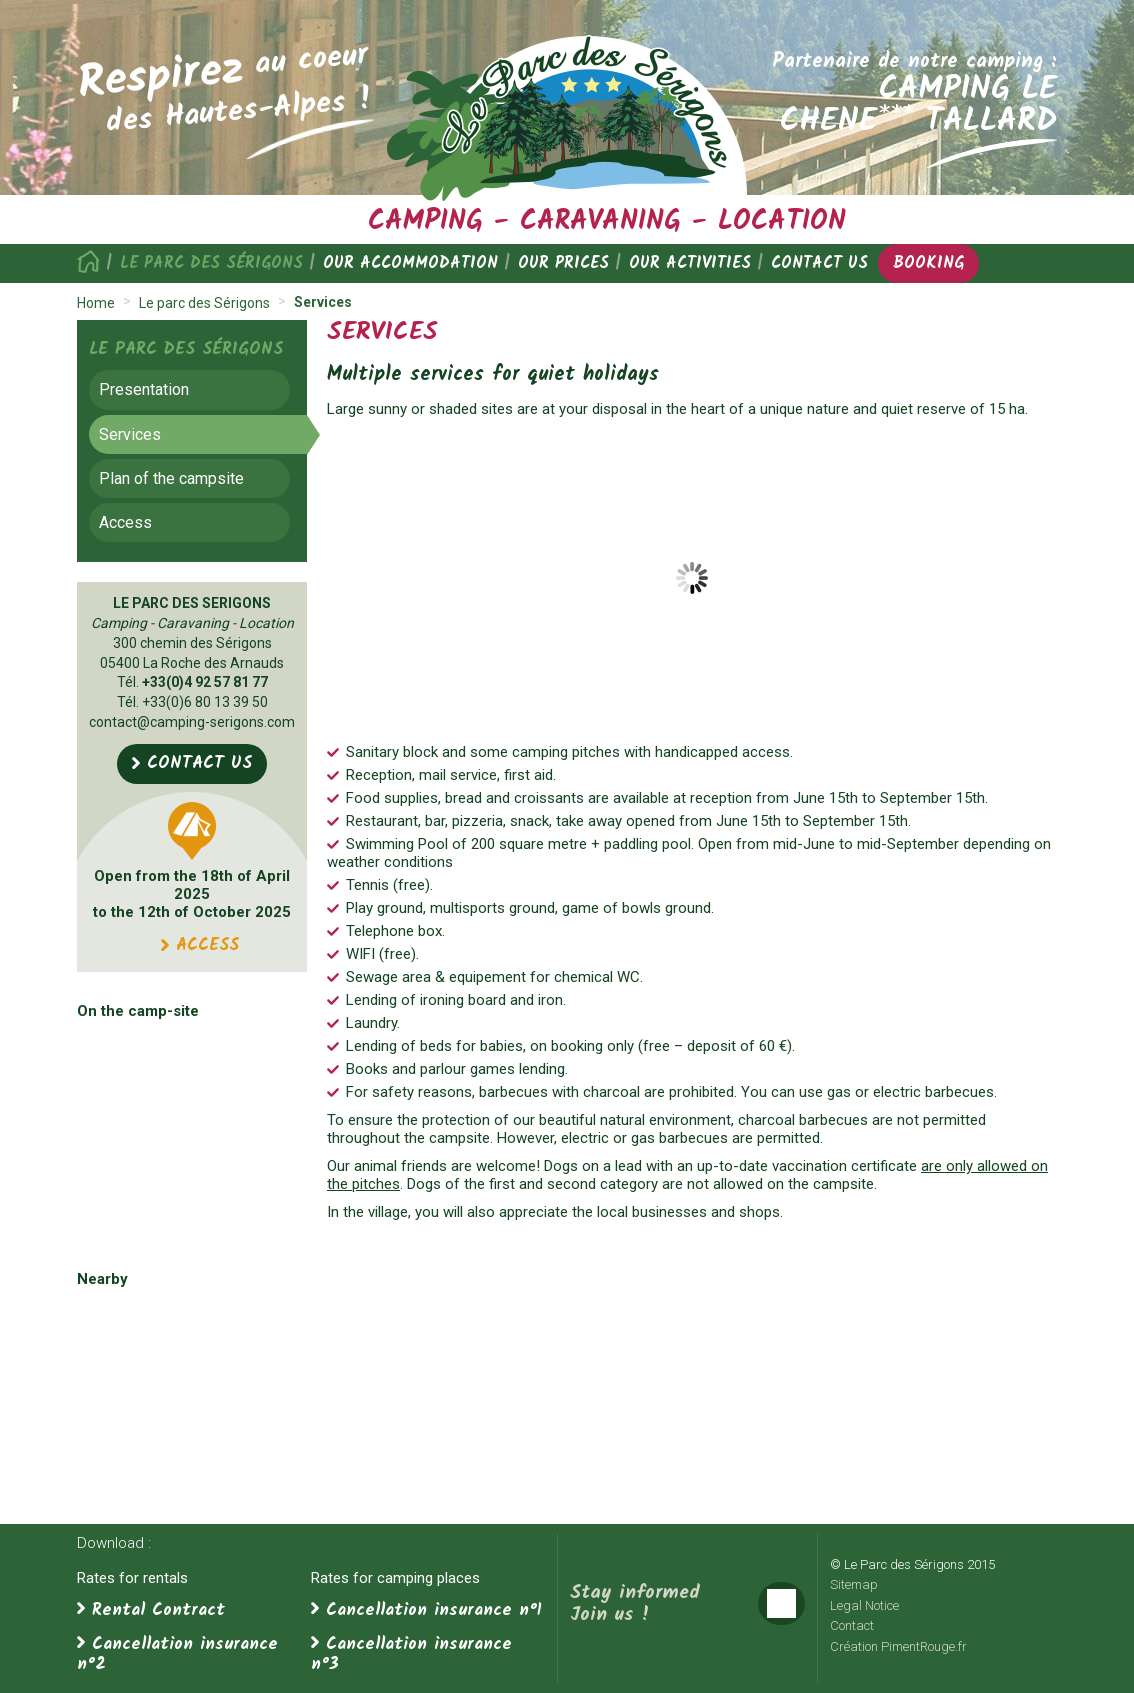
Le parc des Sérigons (211, 263)
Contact (852, 1625)
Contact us (819, 263)
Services (130, 434)
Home (93, 263)
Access (125, 522)
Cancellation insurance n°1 (434, 1610)
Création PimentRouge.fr (898, 1646)
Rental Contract (158, 1610)
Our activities (690, 263)
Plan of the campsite (171, 478)
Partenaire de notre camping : (907, 92)
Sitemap (854, 1584)
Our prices (563, 263)
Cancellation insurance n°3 (411, 1654)
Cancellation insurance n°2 (177, 1654)
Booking (928, 263)
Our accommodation (410, 263)
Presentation (144, 389)
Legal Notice (864, 1605)
